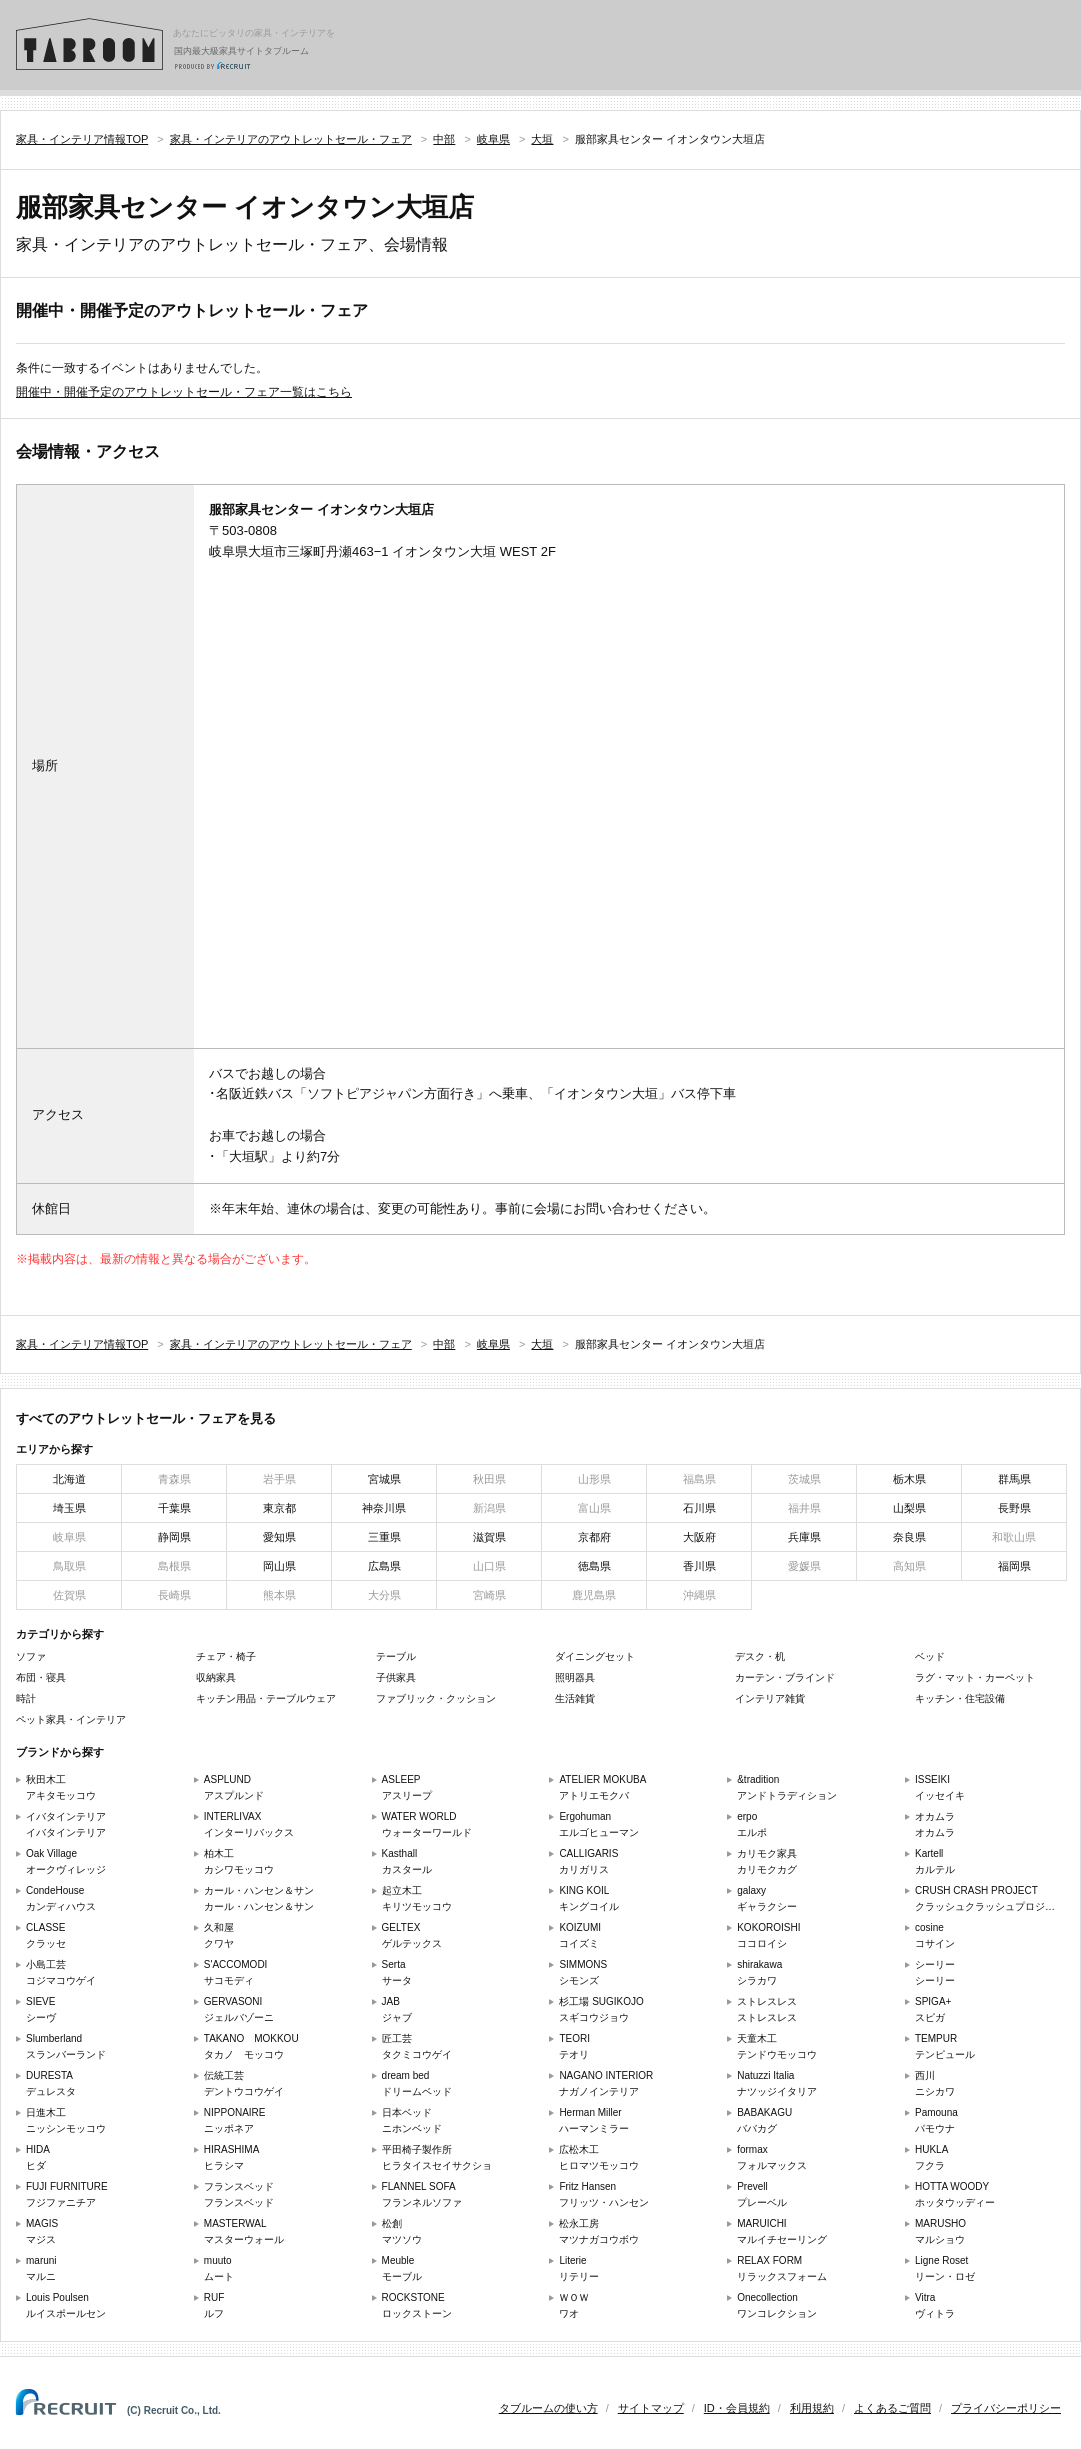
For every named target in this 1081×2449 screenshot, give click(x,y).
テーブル (396, 1656)
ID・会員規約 (737, 2408)
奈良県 (909, 1537)
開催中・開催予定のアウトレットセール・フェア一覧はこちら (184, 392)
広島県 (384, 1566)
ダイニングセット (595, 1656)
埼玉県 (69, 1508)
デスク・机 (760, 1656)
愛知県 (279, 1537)
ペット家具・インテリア (71, 1719)
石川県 (699, 1508)
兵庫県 (804, 1537)
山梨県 (909, 1508)
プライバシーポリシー (1006, 2408)
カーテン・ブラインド (785, 1677)
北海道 (69, 1479)
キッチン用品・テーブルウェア (266, 1698)
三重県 (384, 1537)
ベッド (930, 1656)
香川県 (699, 1566)
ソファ (31, 1656)
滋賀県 (489, 1537)
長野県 (1014, 1508)
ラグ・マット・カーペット (975, 1677)
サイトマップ (651, 2408)
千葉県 (174, 1508)
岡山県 (279, 1566)
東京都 (279, 1508)
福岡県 (1014, 1566)
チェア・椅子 (226, 1656)
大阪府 (699, 1537)
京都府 (594, 1537)
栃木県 (909, 1479)
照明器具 (575, 1677)
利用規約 (812, 2408)
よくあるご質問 (892, 2408)
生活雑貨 (575, 1698)
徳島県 (594, 1566)
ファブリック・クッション (436, 1698)
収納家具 (216, 1677)
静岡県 (174, 1537)
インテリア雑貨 (770, 1698)
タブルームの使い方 (548, 2408)
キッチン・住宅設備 (960, 1698)
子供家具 (396, 1677)
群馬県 (1014, 1479)
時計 (26, 1698)
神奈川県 (384, 1508)
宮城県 (384, 1479)
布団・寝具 (41, 1677)
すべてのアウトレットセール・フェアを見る (146, 1418)
